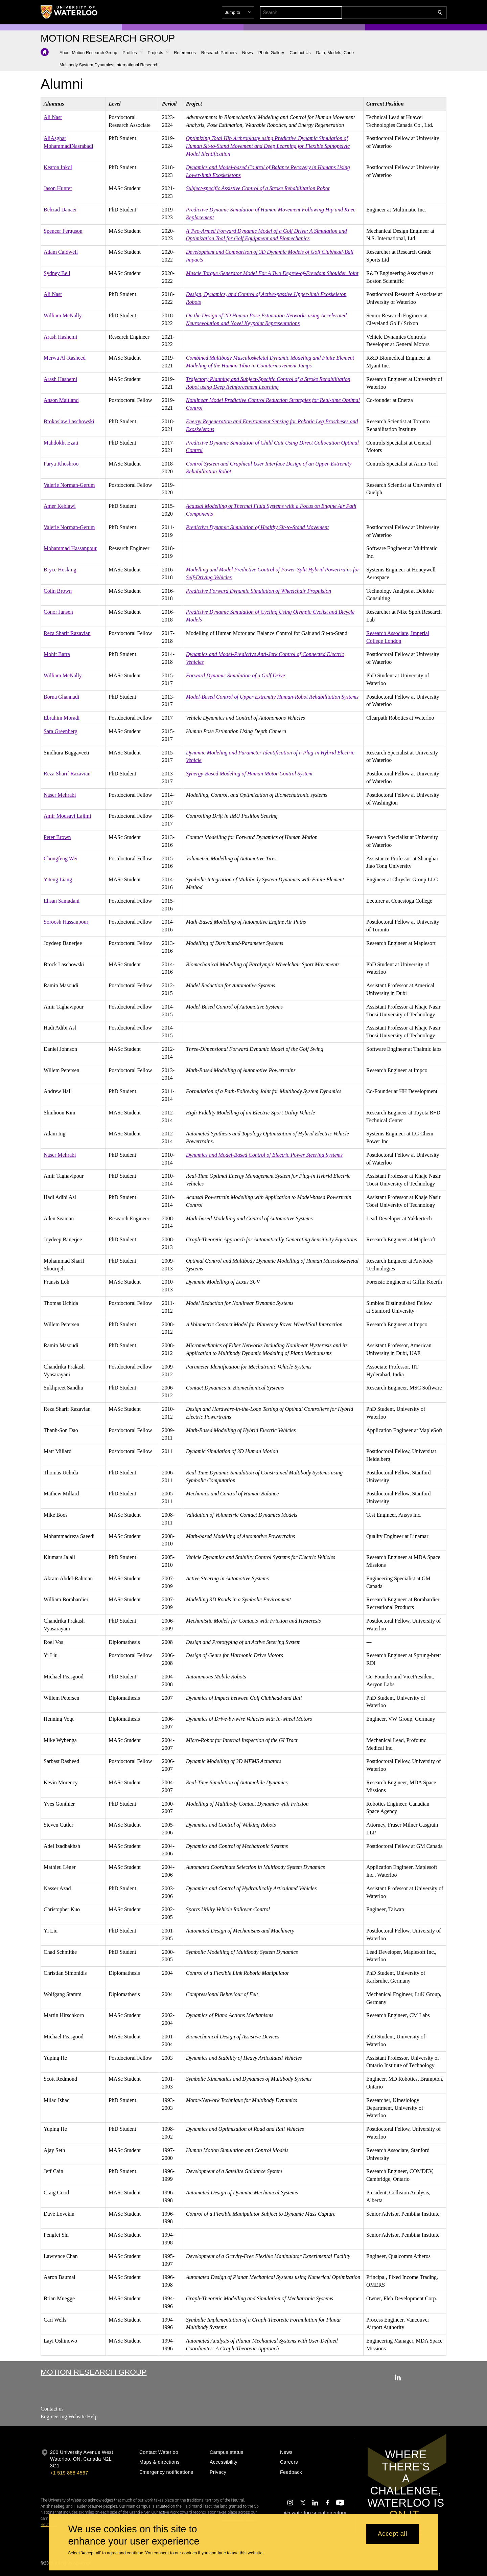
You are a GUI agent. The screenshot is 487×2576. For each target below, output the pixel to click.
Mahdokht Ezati (61, 442)
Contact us (52, 2409)
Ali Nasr (53, 117)
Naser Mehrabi (60, 795)
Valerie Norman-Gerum (69, 485)
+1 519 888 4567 (69, 2473)
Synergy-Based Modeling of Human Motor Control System (249, 773)
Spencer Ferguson (63, 230)
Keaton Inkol (58, 167)
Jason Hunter (58, 188)
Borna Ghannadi (61, 696)
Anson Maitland (61, 400)
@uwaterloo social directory (315, 2512)
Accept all (392, 2534)
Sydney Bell (57, 273)
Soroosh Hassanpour (66, 922)
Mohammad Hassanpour (70, 548)
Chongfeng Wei (60, 858)
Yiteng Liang (58, 879)
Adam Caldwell (61, 252)
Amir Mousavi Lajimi (67, 816)
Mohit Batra (57, 654)
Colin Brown (58, 591)
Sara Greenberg (60, 731)
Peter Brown (57, 837)
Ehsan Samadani (61, 901)
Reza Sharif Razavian (67, 633)
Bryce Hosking (60, 569)
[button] (391, 12)
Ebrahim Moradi (61, 718)
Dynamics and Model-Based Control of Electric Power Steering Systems (264, 1155)
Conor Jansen (58, 612)
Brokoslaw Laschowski (69, 421)
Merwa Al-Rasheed (65, 358)
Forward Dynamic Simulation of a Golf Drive (235, 675)
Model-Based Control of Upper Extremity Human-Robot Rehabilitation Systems (272, 696)
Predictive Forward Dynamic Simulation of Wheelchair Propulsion (258, 591)
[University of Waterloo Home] (69, 12)
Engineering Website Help (69, 2416)
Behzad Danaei (60, 209)
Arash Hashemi (60, 336)
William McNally (63, 315)
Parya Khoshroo (61, 464)
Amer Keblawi (60, 506)
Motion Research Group (94, 2372)
